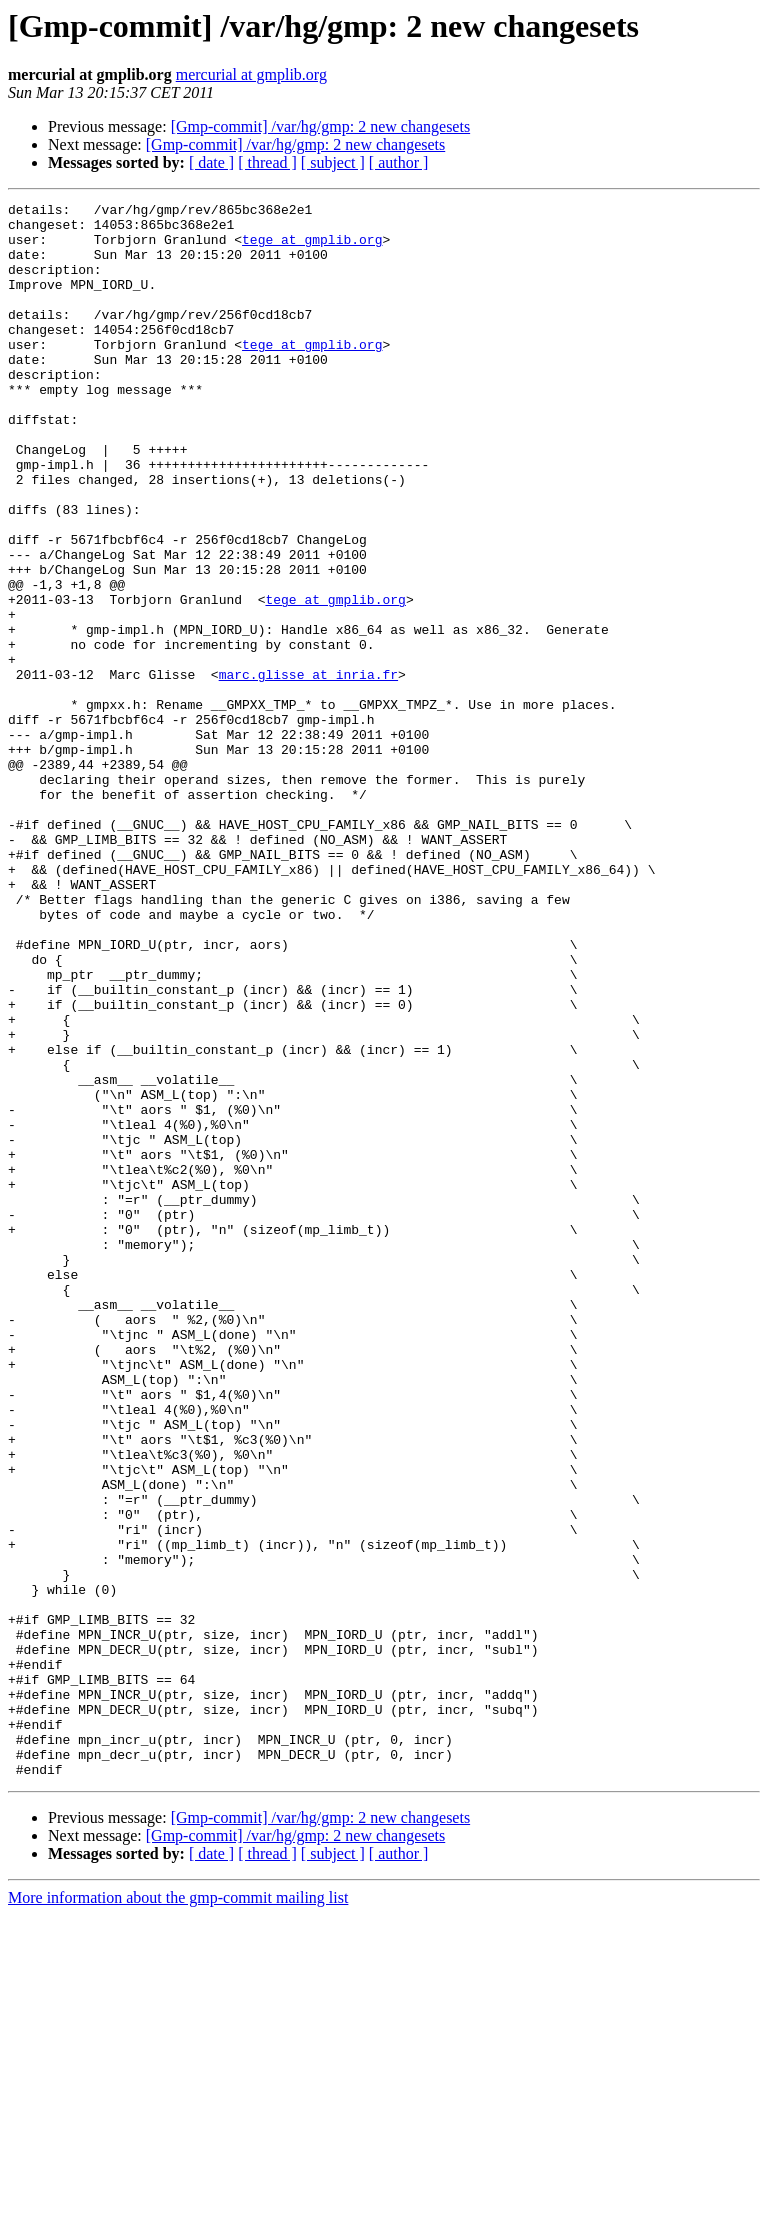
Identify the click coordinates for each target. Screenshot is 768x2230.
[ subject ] (333, 162)
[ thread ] (267, 162)
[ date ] (211, 162)
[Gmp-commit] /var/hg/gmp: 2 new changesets (320, 126)
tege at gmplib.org (312, 248)
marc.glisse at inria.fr (308, 770)
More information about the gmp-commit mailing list (178, 2212)
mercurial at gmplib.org (251, 74)
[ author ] (399, 162)
